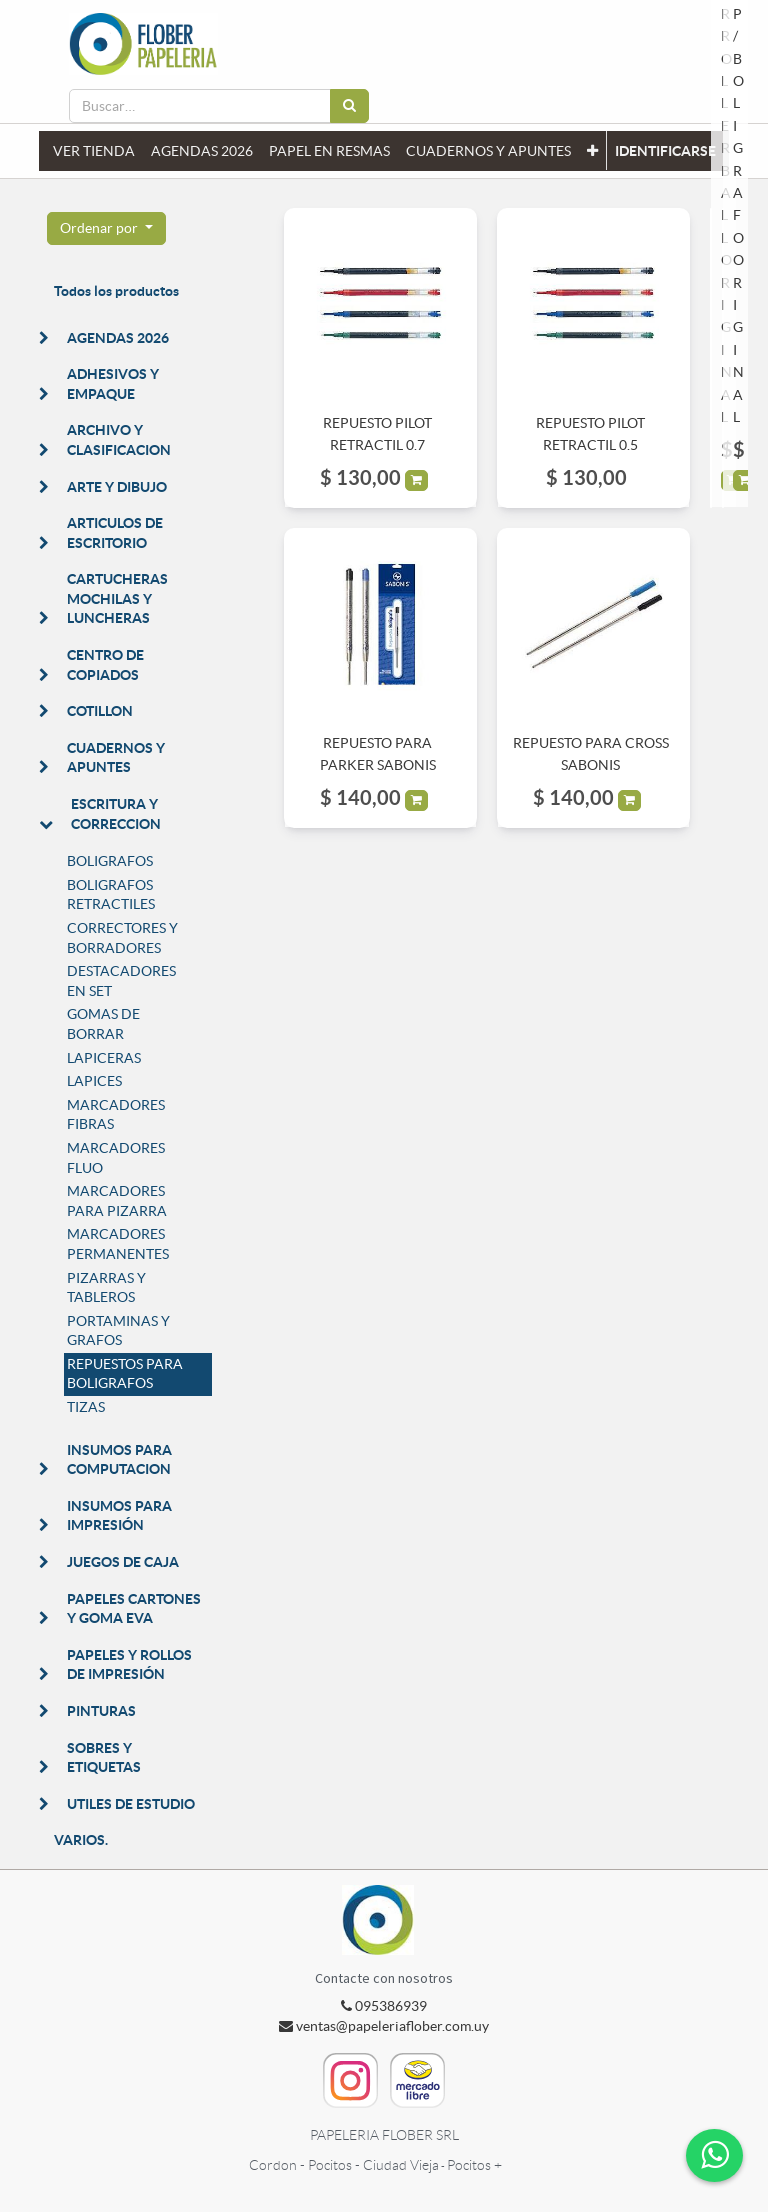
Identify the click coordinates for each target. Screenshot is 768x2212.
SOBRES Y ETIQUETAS (104, 1758)
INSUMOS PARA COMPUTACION (119, 1460)
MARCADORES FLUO (116, 1158)
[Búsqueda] (349, 106)
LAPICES (94, 1081)
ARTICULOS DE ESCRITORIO (115, 533)
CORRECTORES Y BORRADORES (122, 938)
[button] (592, 151)
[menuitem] (94, 151)
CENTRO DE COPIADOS (105, 665)
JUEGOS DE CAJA (123, 1562)
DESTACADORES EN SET (121, 981)
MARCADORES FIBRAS (116, 1115)
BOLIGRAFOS (110, 861)
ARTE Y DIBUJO (117, 487)
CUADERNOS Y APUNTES (116, 758)
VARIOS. (81, 1840)
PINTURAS (101, 1711)
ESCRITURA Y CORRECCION (116, 814)
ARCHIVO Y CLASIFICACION (119, 440)
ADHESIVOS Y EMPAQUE (113, 384)
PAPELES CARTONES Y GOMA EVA (134, 1609)
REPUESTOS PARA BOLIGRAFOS (125, 1374)
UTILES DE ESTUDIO (131, 1804)
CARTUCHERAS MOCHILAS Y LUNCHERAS (117, 598)
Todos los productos (116, 291)
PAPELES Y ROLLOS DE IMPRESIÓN (129, 1665)
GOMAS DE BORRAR (103, 1024)
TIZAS (86, 1407)
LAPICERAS (104, 1058)
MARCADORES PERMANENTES (118, 1244)
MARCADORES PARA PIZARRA (117, 1201)
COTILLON (100, 711)
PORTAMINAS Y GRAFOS (118, 1331)
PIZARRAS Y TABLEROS (106, 1288)
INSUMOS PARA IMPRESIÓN (119, 1516)
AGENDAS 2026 (118, 338)
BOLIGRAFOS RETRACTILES (111, 895)
